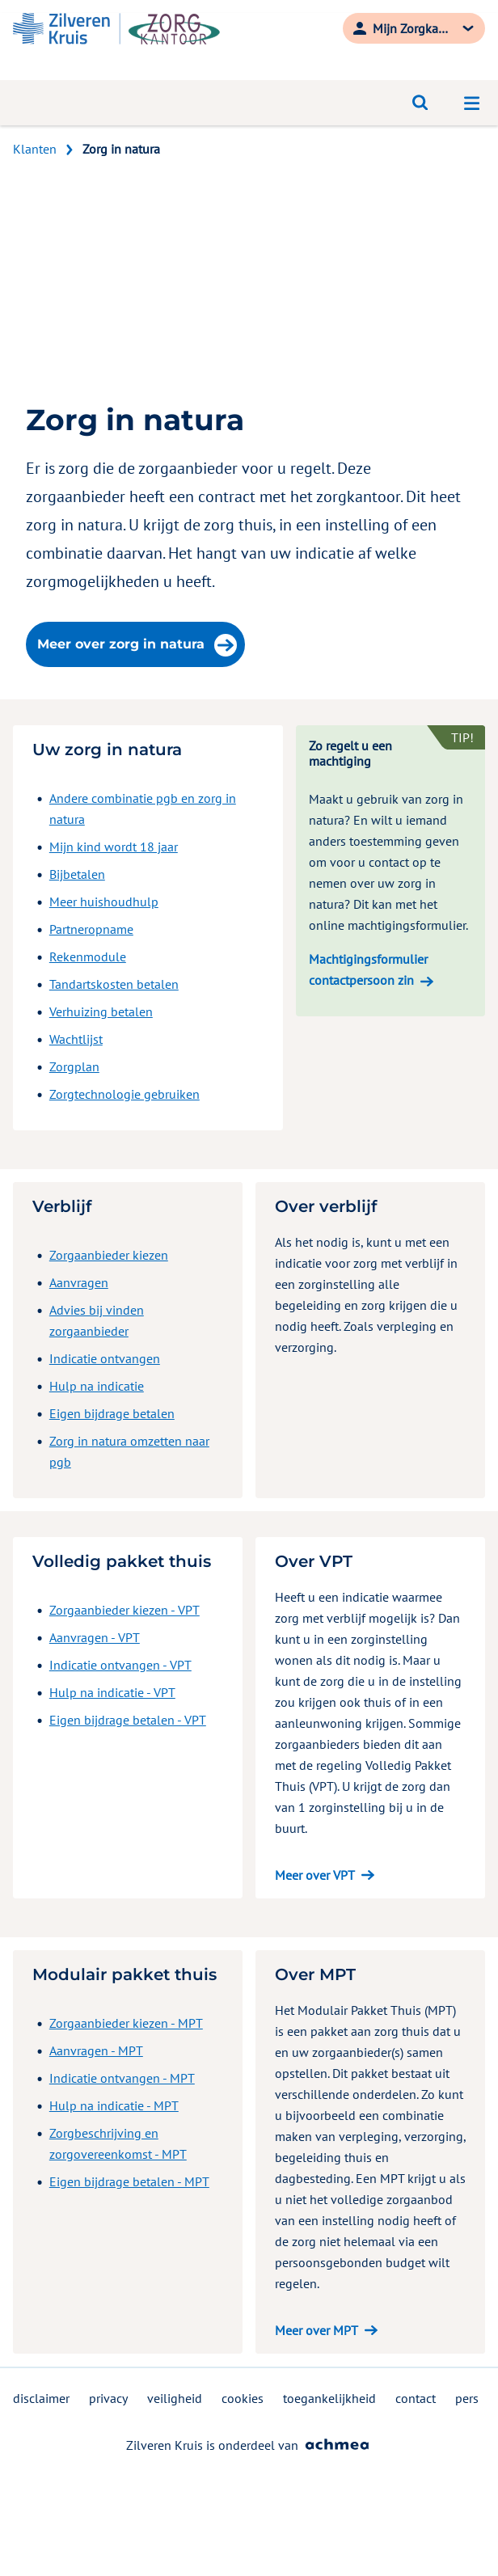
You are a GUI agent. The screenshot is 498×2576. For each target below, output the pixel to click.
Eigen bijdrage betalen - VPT (127, 1720)
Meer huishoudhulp (103, 901)
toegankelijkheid (329, 2398)
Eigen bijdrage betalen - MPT (129, 2181)
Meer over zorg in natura (137, 645)
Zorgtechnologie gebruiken (124, 1094)
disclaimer (41, 2398)
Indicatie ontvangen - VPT (120, 1665)
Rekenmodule (87, 956)
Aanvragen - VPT (94, 1637)
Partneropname (91, 929)
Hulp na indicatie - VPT (112, 1692)
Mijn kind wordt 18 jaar (113, 846)
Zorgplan (74, 1066)
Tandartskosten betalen (114, 984)
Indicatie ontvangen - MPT (122, 2078)
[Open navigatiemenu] (472, 102)
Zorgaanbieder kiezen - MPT (126, 2023)
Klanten (35, 149)
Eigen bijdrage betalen (112, 1413)
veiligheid (174, 2398)
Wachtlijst (76, 1039)
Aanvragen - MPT (96, 2050)
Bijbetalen (77, 874)
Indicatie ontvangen (104, 1358)
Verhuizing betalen (101, 1011)
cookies (243, 2398)
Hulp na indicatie (96, 1386)
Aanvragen (78, 1282)
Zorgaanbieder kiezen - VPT (124, 1610)
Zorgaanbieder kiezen (108, 1255)
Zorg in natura (121, 149)
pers (467, 2398)
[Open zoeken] (420, 102)
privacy (108, 2398)
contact (415, 2398)
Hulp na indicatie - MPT (114, 2105)
